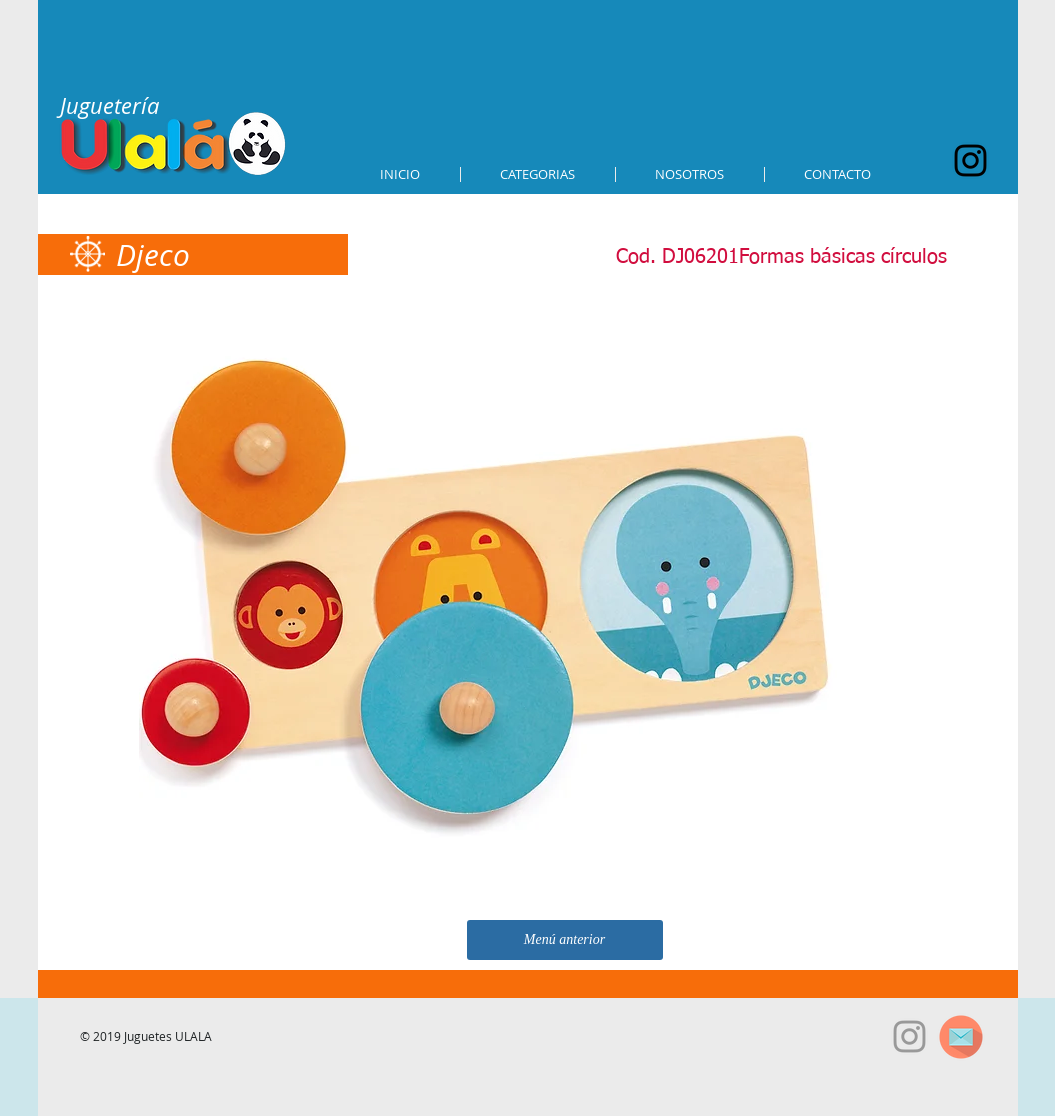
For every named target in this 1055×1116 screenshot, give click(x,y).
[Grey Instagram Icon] (909, 1036)
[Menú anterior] (565, 940)
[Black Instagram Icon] (970, 160)
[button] (538, 174)
